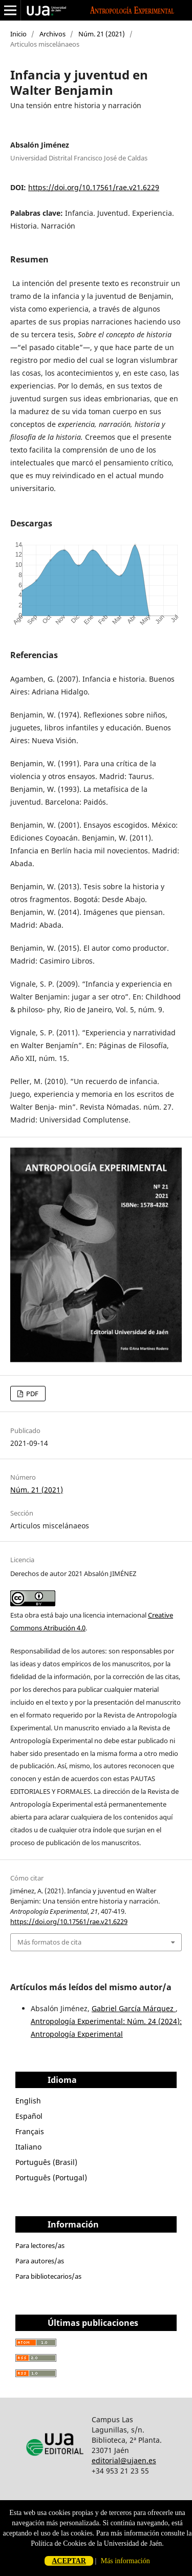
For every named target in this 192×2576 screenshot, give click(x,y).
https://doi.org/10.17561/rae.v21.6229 (93, 187)
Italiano (28, 2147)
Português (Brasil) (46, 2162)
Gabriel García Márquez (134, 2008)
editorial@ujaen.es (124, 2460)
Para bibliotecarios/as (48, 2276)
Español (28, 2116)
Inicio (18, 33)
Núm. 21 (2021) (101, 33)
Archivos (52, 33)
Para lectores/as (40, 2245)
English (28, 2100)
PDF (31, 1393)
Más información (125, 2561)
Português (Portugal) (51, 2177)
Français (29, 2131)
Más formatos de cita (49, 1942)
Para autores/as (39, 2260)
